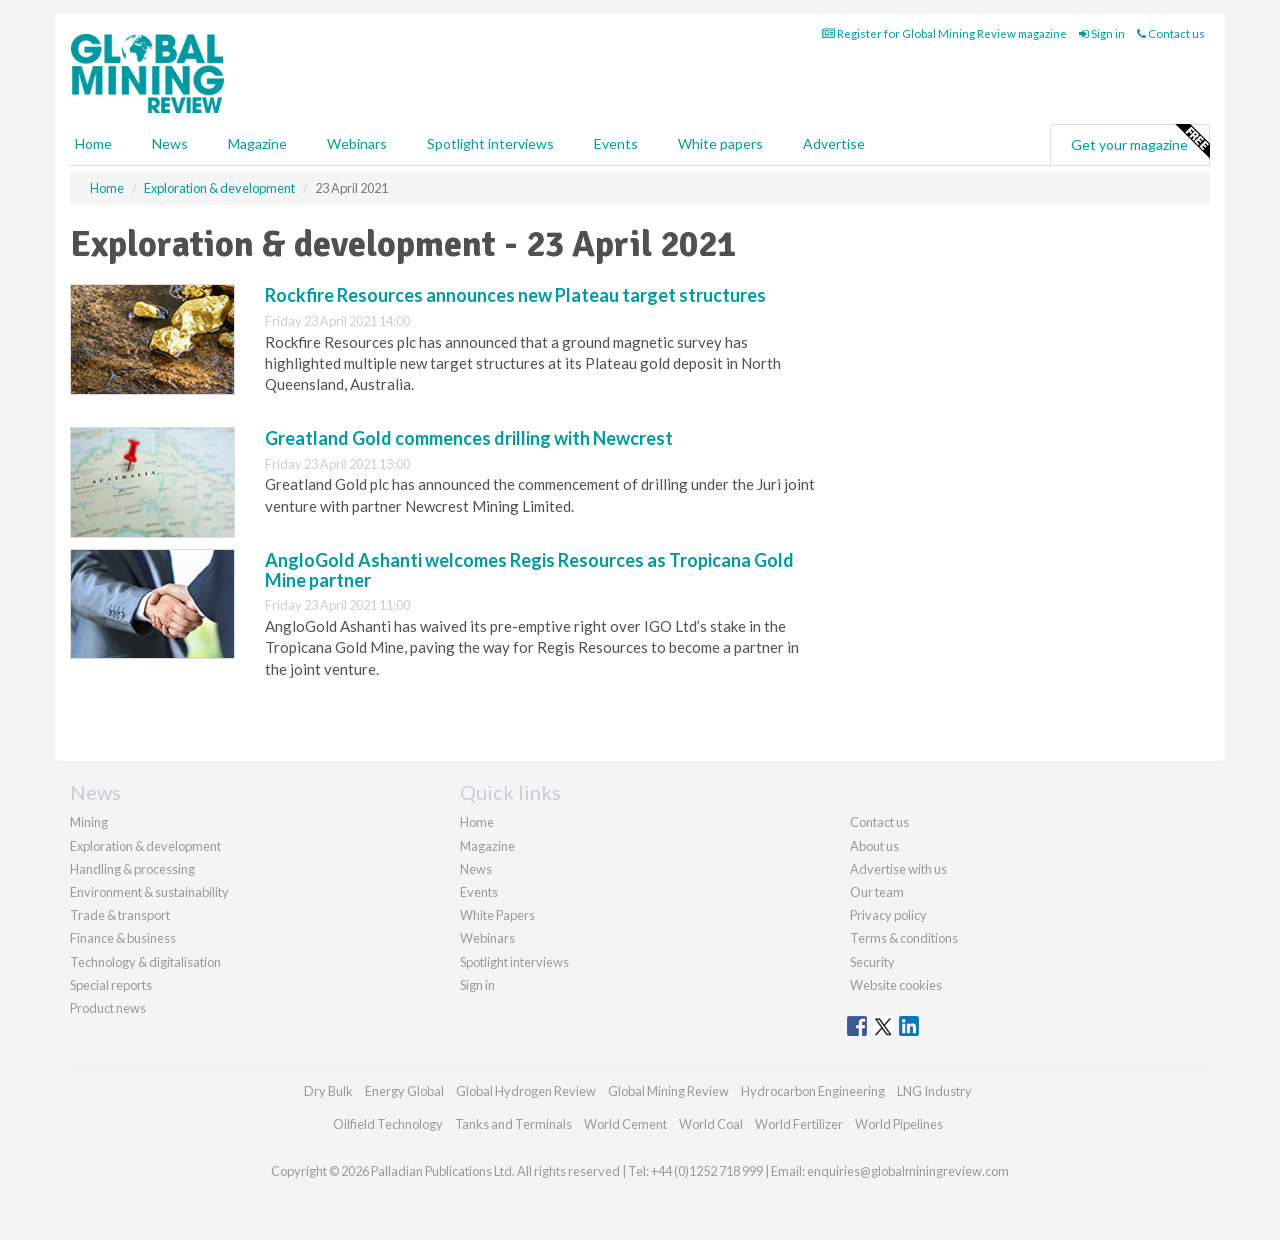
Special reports (111, 985)
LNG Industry (934, 1091)
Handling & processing (132, 869)
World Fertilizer (799, 1124)
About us (874, 846)
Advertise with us (898, 869)
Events (616, 143)
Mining (89, 822)
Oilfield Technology (388, 1124)
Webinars (357, 143)
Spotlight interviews (490, 143)
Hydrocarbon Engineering (813, 1091)
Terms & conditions (904, 938)
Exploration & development (145, 846)
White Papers (497, 915)
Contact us (1171, 33)
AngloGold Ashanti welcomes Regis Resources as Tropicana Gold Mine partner (529, 570)
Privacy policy (888, 915)
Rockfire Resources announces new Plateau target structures (515, 295)
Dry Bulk (328, 1091)
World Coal (711, 1124)
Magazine (257, 143)
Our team (877, 892)
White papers (720, 143)
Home (93, 143)
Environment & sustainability (149, 892)
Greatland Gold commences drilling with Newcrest (469, 438)
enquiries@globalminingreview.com (908, 1171)
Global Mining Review (668, 1091)
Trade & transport (120, 915)
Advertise (834, 143)
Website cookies (896, 985)
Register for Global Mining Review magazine (944, 33)
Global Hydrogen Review (526, 1091)
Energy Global (404, 1091)
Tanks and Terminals (513, 1124)
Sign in (1102, 33)
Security (872, 962)
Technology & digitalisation (145, 962)
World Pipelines (899, 1124)
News (476, 869)
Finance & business (123, 938)
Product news (108, 1008)
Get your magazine (1140, 142)
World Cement (625, 1124)
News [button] (170, 143)
